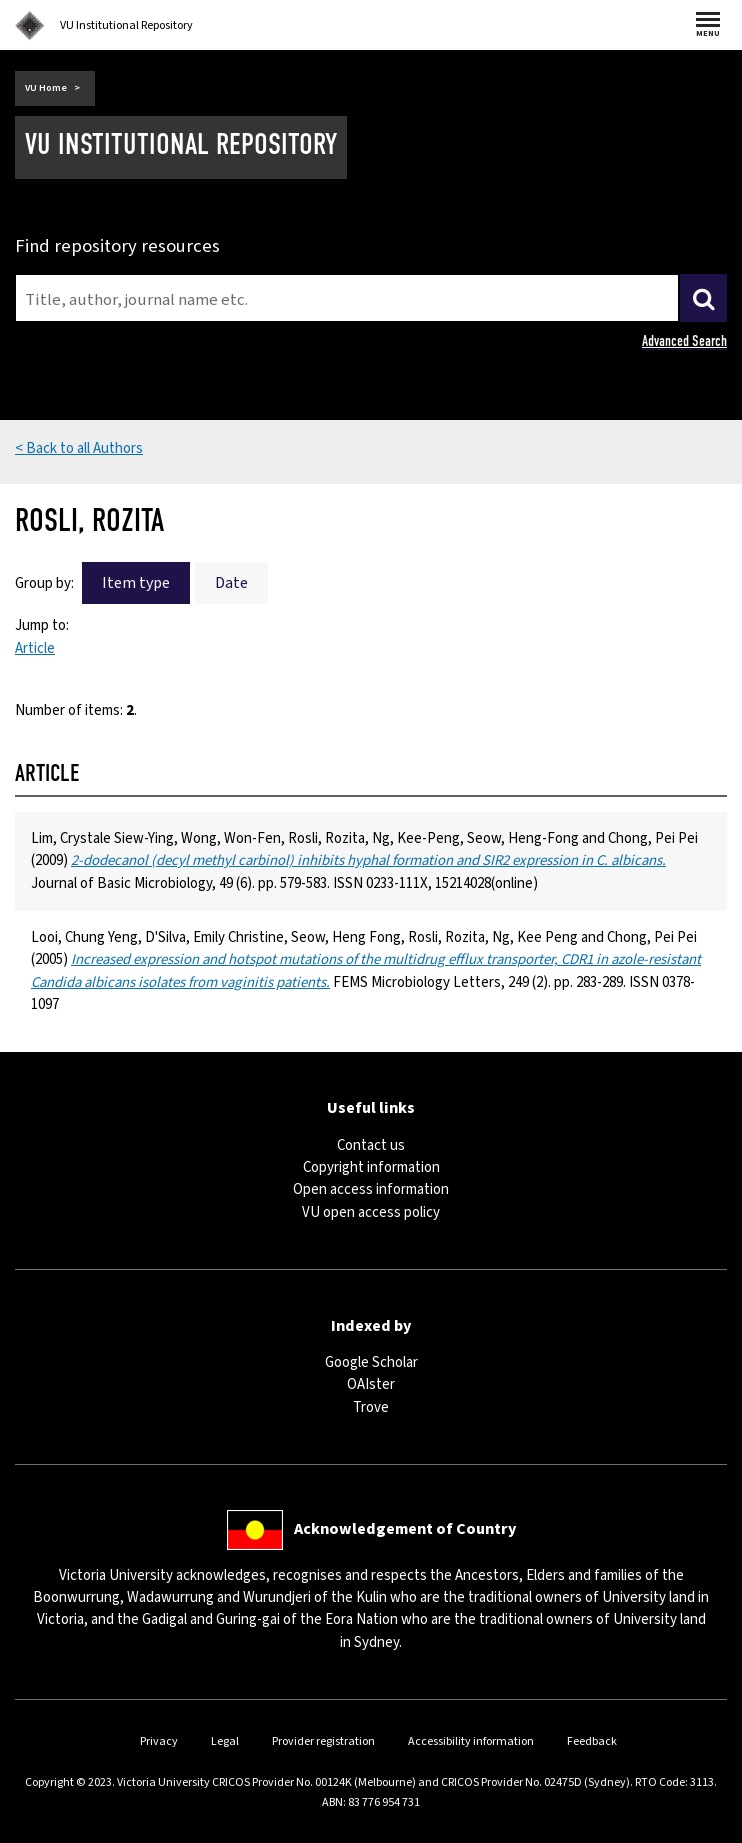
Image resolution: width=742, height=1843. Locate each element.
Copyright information (371, 1167)
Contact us (371, 1145)
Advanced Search (684, 341)
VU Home (46, 88)
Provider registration (323, 1741)
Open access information (371, 1189)
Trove (371, 1407)
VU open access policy (371, 1212)
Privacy (159, 1741)
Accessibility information (471, 1741)
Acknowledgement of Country (405, 1529)
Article (35, 648)
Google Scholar (371, 1362)
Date (231, 583)
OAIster (371, 1384)
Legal (225, 1741)
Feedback (592, 1741)
